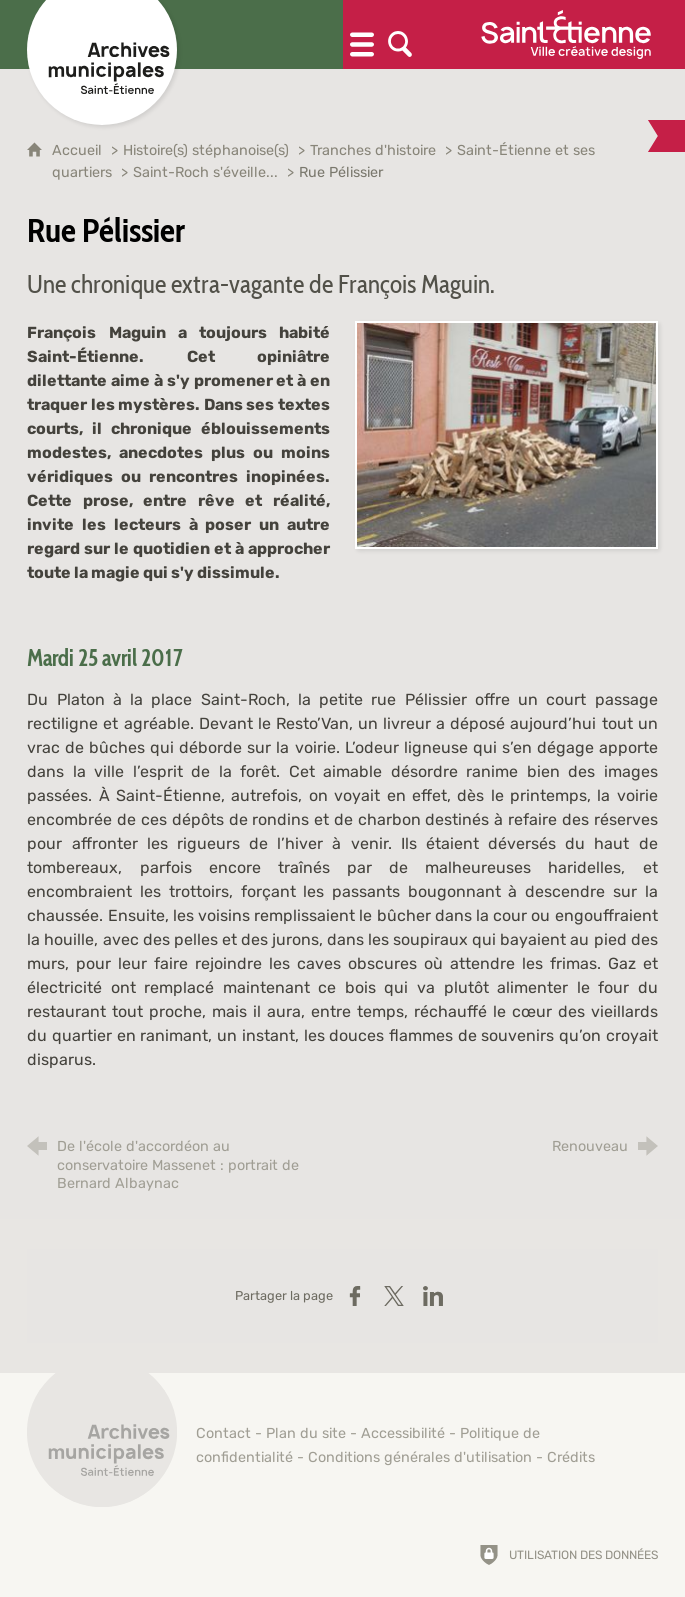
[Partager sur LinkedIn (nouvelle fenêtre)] (433, 1296)
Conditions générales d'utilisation (420, 1457)
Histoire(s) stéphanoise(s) (206, 150)
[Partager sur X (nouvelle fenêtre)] (394, 1296)
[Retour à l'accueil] (102, 1443)
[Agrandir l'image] (506, 433)
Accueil (79, 150)
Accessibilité (403, 1433)
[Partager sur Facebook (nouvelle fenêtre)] (355, 1296)
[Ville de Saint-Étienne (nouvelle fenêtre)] (566, 34)
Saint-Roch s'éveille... (205, 172)
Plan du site (306, 1433)
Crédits (571, 1457)
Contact (223, 1433)
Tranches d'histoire (373, 150)
